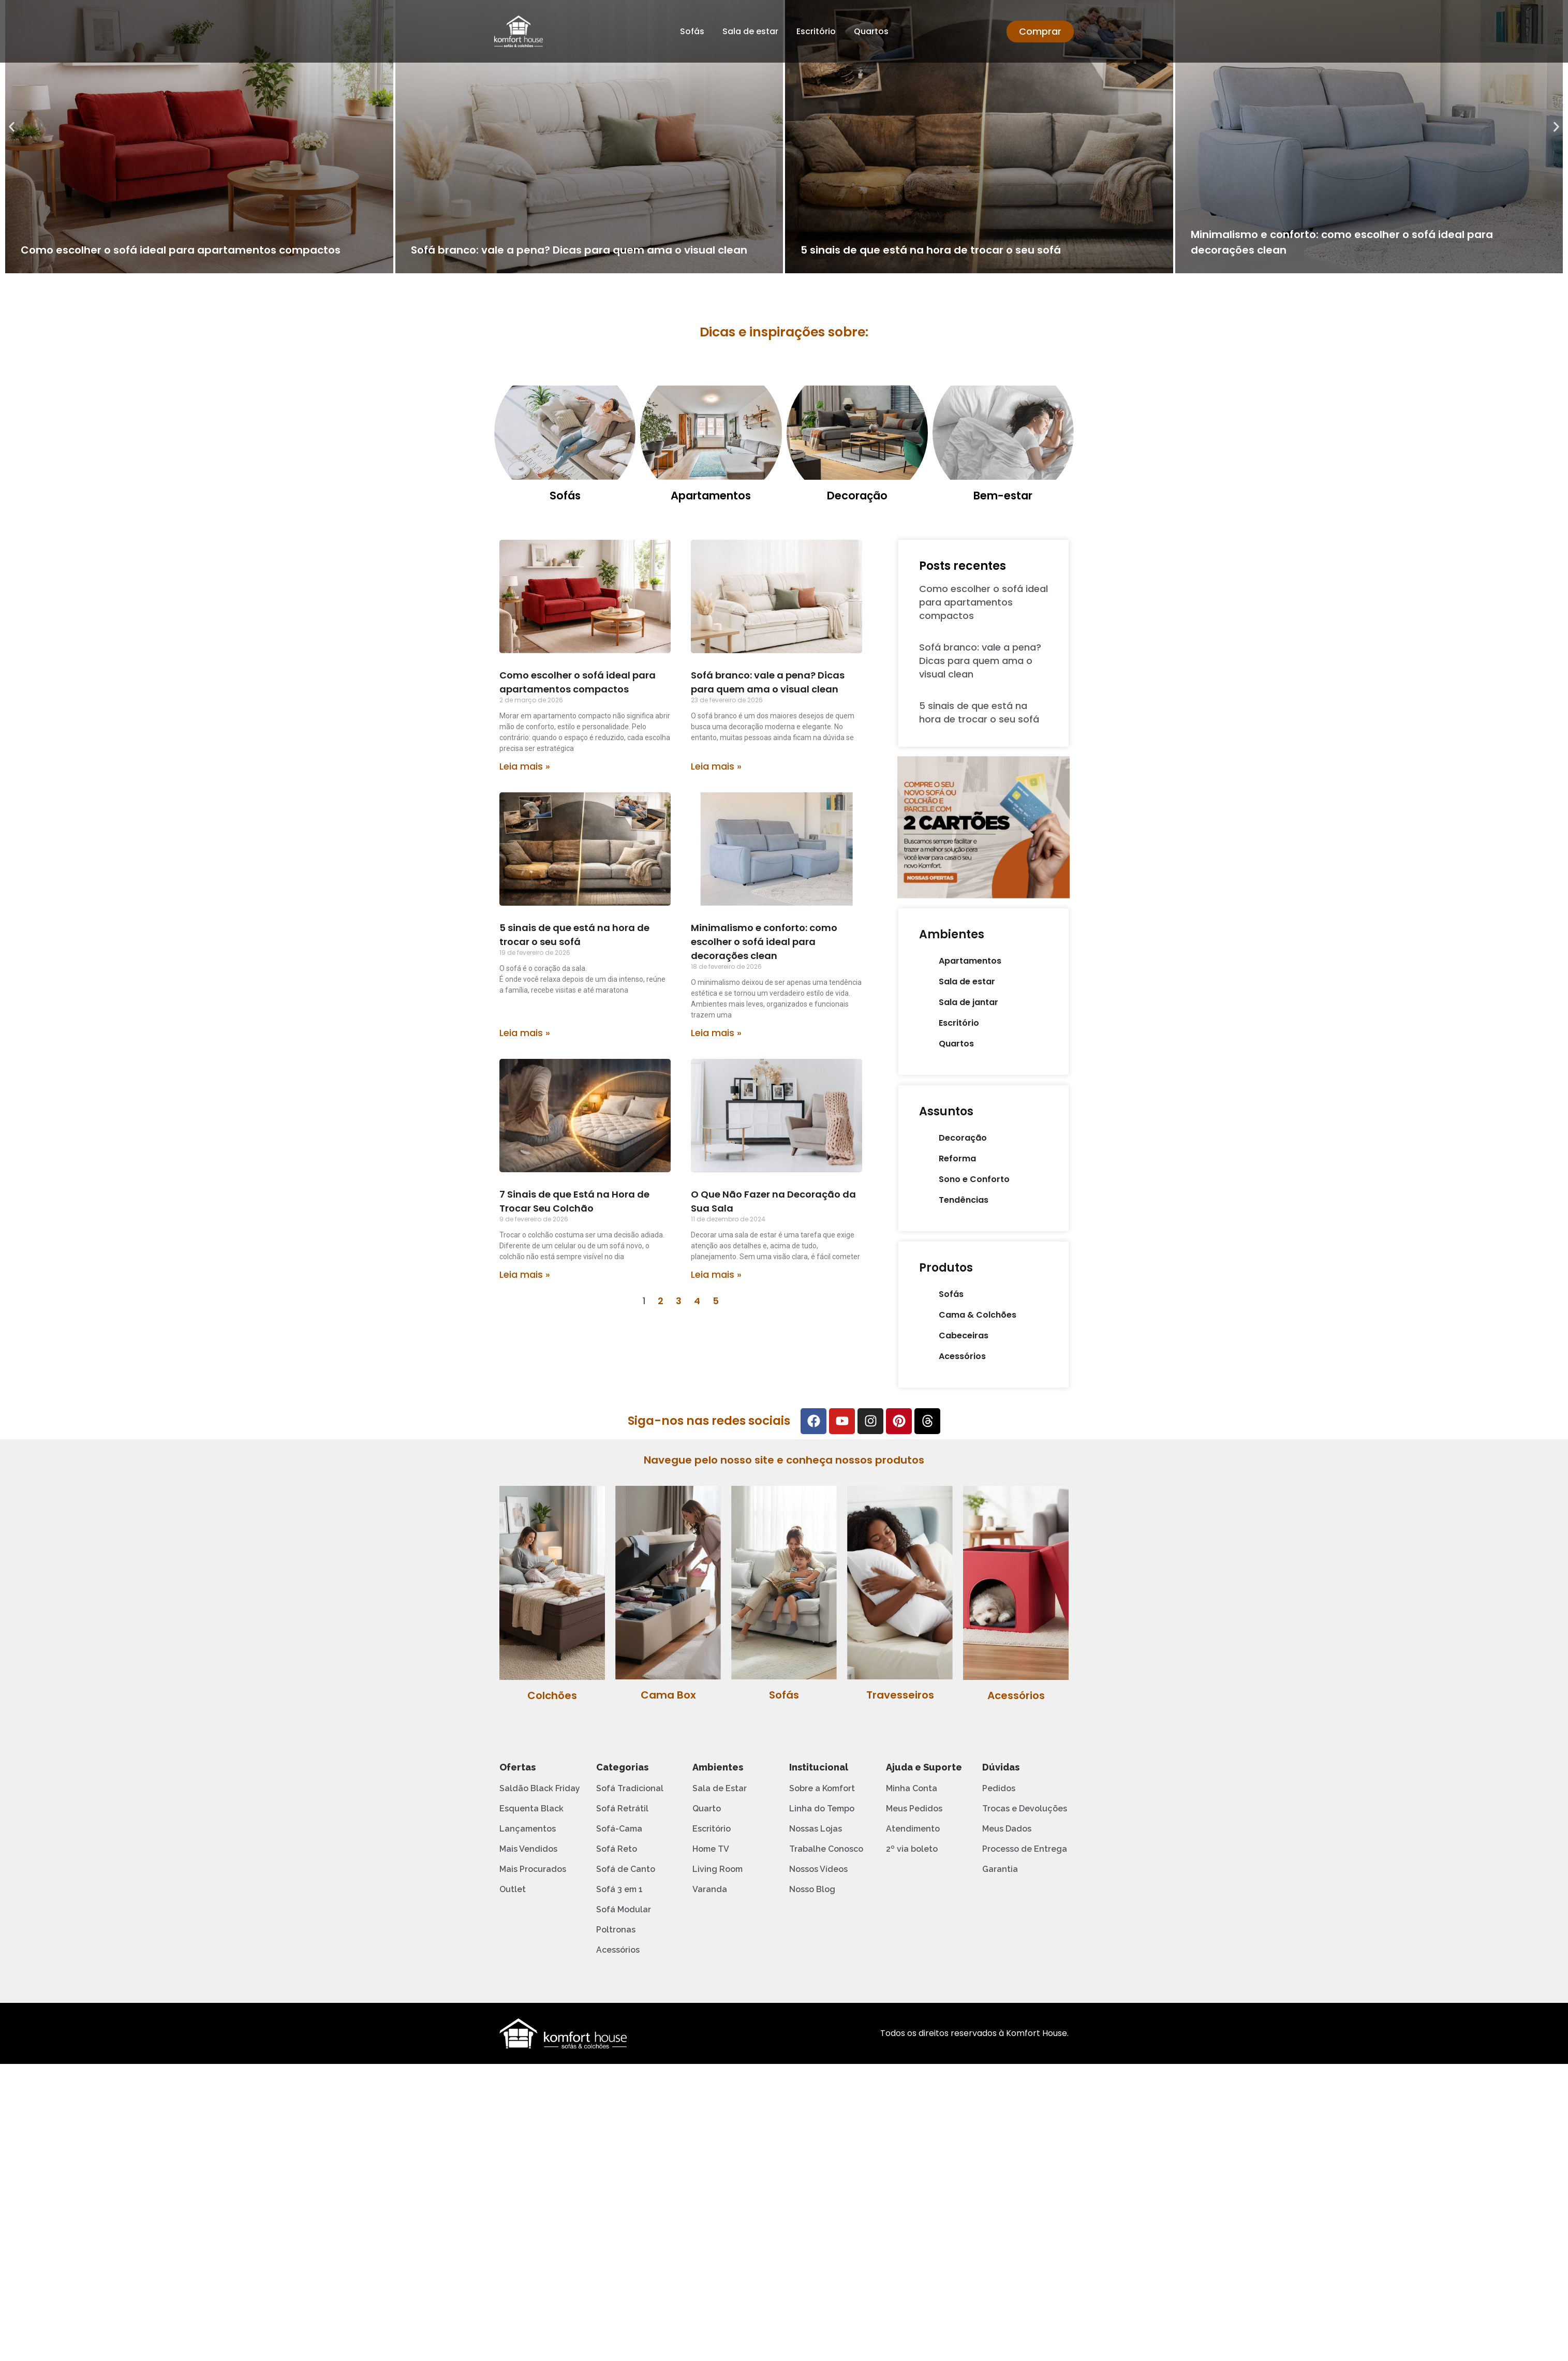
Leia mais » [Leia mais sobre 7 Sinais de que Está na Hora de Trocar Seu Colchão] (524, 1274)
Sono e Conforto (974, 1179)
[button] (11, 127)
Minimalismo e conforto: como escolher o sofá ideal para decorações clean (764, 941)
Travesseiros (900, 1695)
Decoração (857, 495)
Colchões (552, 1695)
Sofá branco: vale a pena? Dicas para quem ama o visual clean (579, 250)
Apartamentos (711, 495)
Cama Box (668, 1695)
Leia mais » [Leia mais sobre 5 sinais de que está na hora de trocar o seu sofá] (524, 1032)
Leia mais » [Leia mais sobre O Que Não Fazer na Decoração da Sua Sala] (716, 1274)
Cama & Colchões (977, 1315)
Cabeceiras (963, 1335)
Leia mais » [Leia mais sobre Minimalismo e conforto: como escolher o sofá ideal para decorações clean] (716, 1032)
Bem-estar (1002, 495)
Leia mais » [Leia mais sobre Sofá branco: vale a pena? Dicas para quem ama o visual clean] (716, 766)
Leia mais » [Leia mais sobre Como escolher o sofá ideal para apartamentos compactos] (524, 766)
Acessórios (962, 1356)
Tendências (963, 1200)
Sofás (692, 31)
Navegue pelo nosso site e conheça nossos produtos (784, 1460)
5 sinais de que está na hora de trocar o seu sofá (931, 250)
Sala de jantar (968, 1002)
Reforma (957, 1158)
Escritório (816, 31)
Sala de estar (750, 31)
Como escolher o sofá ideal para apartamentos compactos (181, 250)
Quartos (871, 31)
